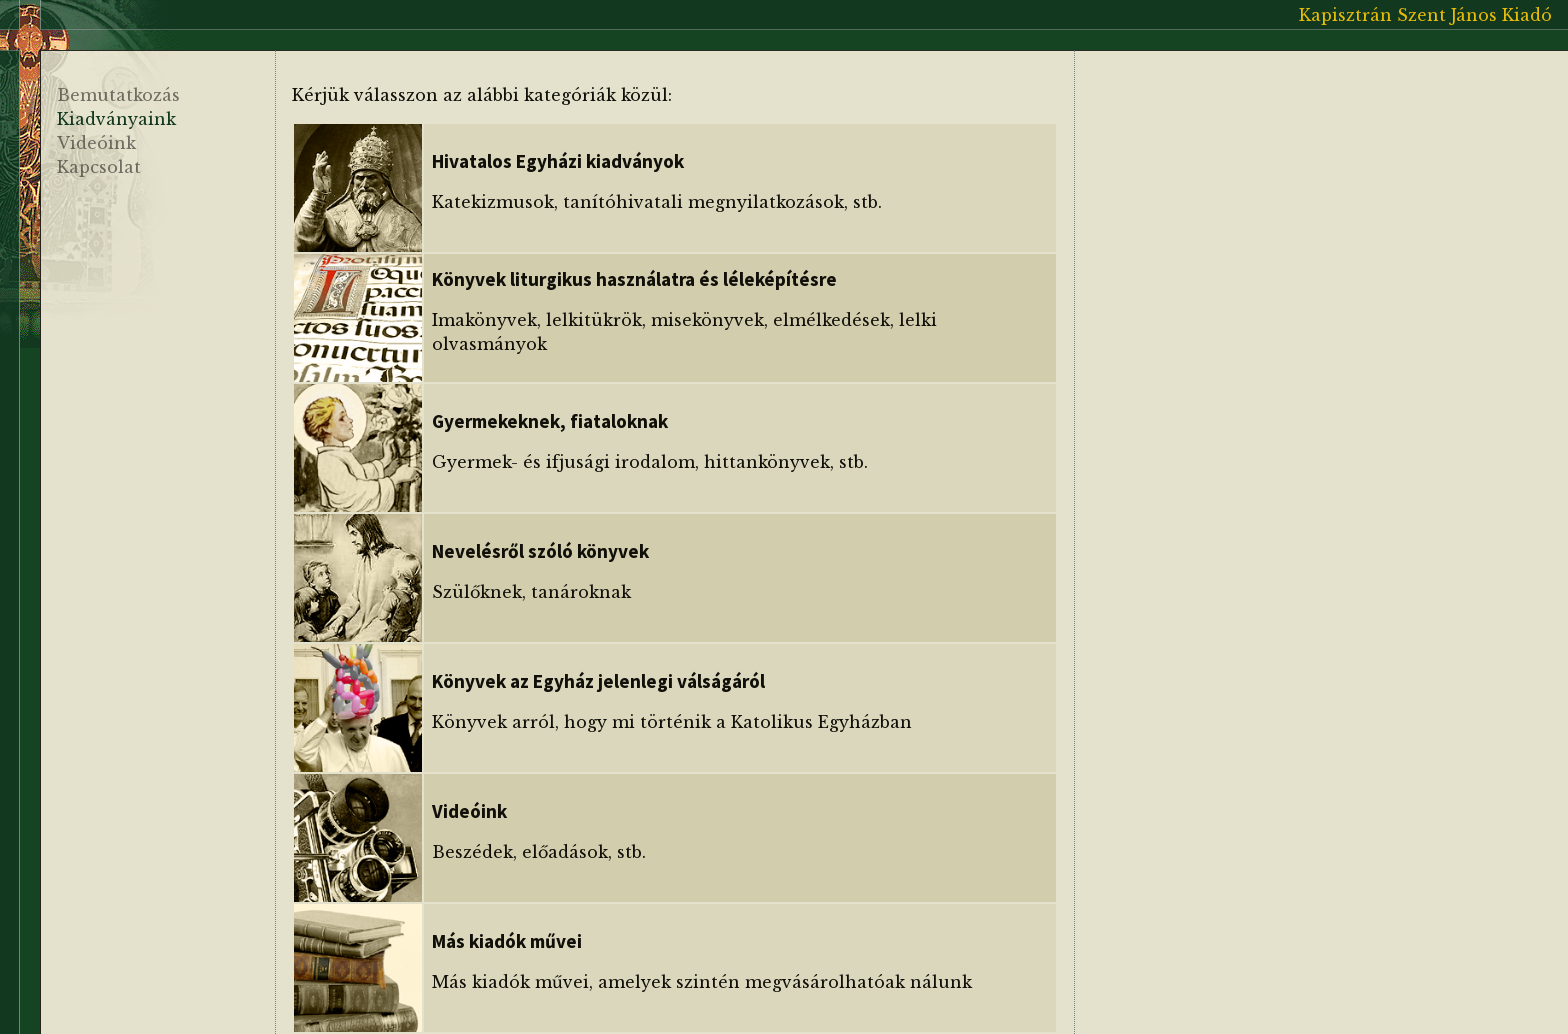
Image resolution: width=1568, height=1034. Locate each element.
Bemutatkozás (118, 95)
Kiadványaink (116, 119)
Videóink (96, 143)
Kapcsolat (99, 167)
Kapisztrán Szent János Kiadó (1425, 15)
